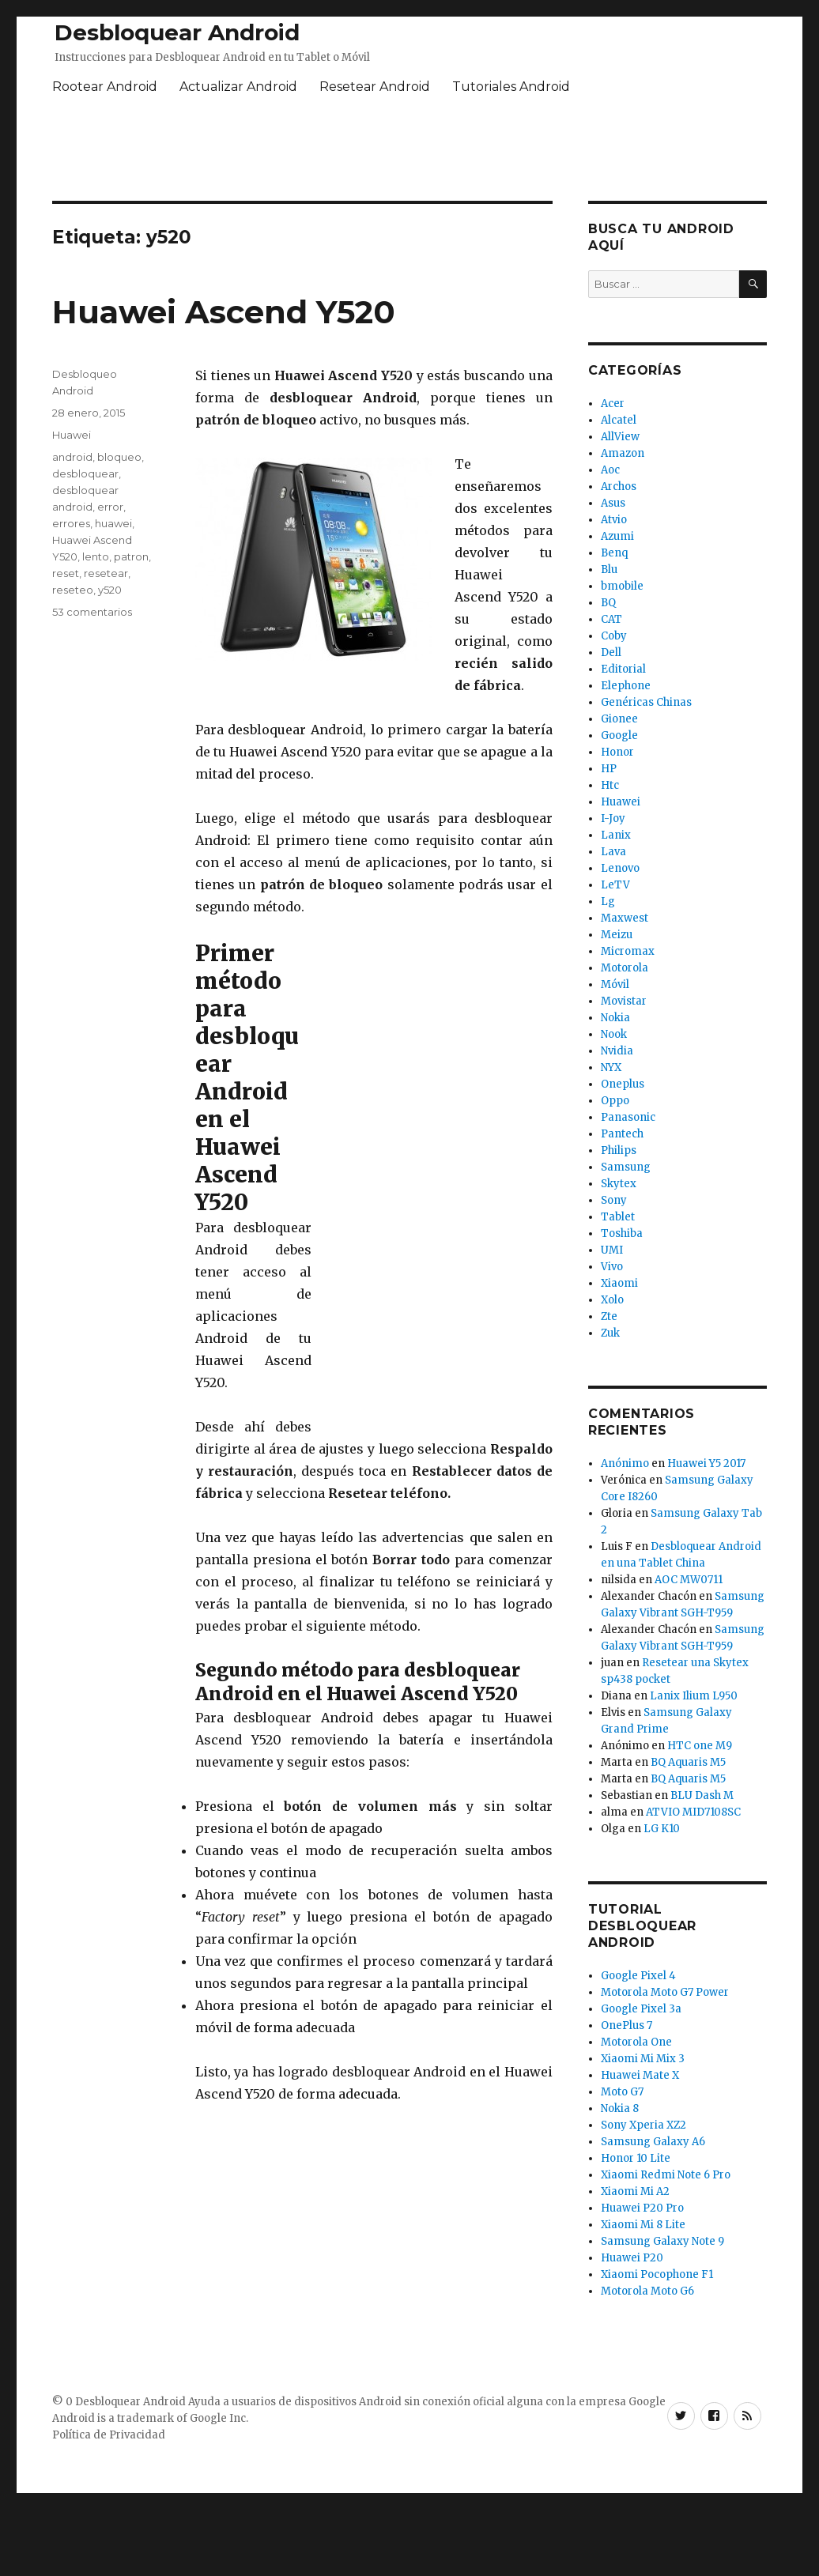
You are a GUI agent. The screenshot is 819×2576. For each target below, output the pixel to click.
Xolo (612, 1300)
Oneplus (622, 1084)
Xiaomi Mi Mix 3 (643, 2058)
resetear (106, 573)
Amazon (622, 453)
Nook (614, 1034)
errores (71, 523)
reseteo (72, 589)
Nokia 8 (620, 2108)
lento (95, 556)
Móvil (615, 984)
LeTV (615, 885)
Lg (608, 901)
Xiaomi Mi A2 (635, 2191)
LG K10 (662, 1828)
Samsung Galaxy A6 (653, 2141)
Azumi (617, 536)
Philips (618, 1150)
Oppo (615, 1100)
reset (65, 573)
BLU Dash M (702, 1795)
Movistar (624, 1001)
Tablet (618, 1217)
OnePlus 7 (626, 2025)
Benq (614, 553)
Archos (618, 486)
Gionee (619, 719)
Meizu (616, 934)
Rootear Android (104, 86)
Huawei (71, 434)
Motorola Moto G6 (647, 2291)
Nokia (615, 1017)
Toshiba (622, 1233)
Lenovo (620, 868)
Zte (609, 1316)
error (110, 506)
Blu (609, 569)
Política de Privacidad (108, 2435)
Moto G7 (622, 2092)
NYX (611, 1067)
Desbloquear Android (177, 32)
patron (131, 556)
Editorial (623, 669)
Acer (613, 403)
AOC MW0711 (689, 1579)
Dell (611, 652)
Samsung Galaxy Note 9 (662, 2241)
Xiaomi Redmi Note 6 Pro (665, 2175)
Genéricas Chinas (646, 702)
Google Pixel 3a (641, 2009)
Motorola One (636, 2042)
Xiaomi (619, 1283)
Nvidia (617, 1051)
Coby (614, 636)
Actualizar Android (238, 86)
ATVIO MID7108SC (693, 1812)
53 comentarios (92, 611)
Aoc (610, 470)
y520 (110, 589)
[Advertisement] (434, 1177)
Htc (610, 785)
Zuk (610, 1333)
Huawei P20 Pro (642, 2208)
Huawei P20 (632, 2258)
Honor (617, 752)
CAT (611, 619)
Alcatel (618, 420)
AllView (620, 436)
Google (619, 735)
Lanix (616, 835)
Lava (613, 851)
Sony (614, 1200)
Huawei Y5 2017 (706, 1463)
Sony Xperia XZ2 (643, 2125)
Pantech (622, 1134)
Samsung (626, 1167)
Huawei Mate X (640, 2075)
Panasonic (628, 1117)
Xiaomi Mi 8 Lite (643, 2224)
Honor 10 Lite (635, 2158)
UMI (612, 1250)
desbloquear (85, 473)
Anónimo (625, 1463)
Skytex (618, 1183)
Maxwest (624, 918)
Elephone (626, 685)
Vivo (612, 1266)
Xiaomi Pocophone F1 (657, 2274)
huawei (113, 523)
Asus (613, 503)
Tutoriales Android (511, 86)
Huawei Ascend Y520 (223, 311)
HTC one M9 (699, 1745)
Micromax (628, 951)
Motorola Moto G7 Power (665, 1992)
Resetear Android (374, 86)
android (72, 457)
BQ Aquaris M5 (688, 1762)
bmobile (622, 586)
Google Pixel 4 (638, 1975)
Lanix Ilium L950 (694, 1696)
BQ (608, 602)
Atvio (614, 519)
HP (609, 768)
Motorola (624, 968)
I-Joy (613, 818)
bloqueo (119, 457)
